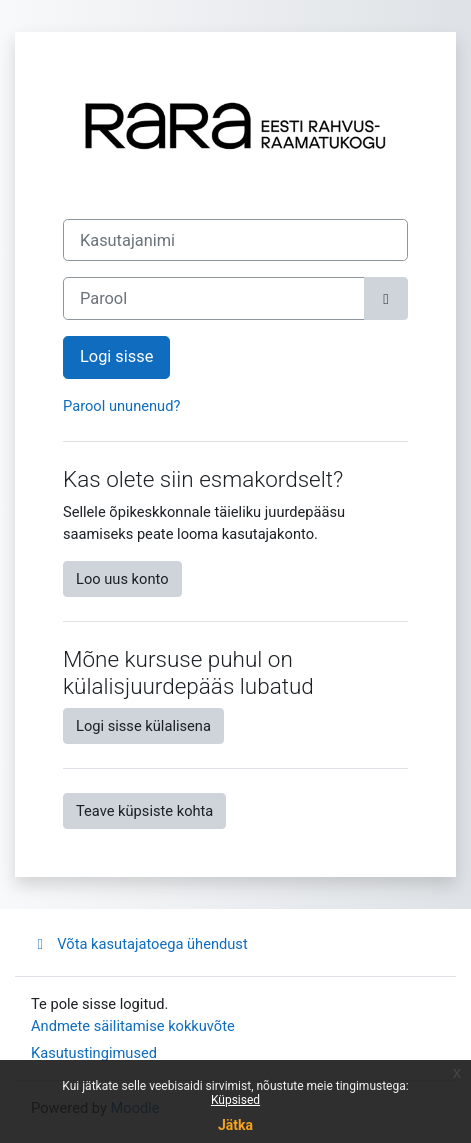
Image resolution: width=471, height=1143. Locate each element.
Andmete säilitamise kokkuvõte (133, 1026)
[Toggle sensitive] (386, 298)
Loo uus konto (122, 579)
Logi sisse (116, 356)
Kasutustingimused (94, 1053)
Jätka (235, 1125)
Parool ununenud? (121, 406)
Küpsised (235, 1100)
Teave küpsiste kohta (144, 811)
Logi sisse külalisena (143, 726)
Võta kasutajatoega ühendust (139, 944)
